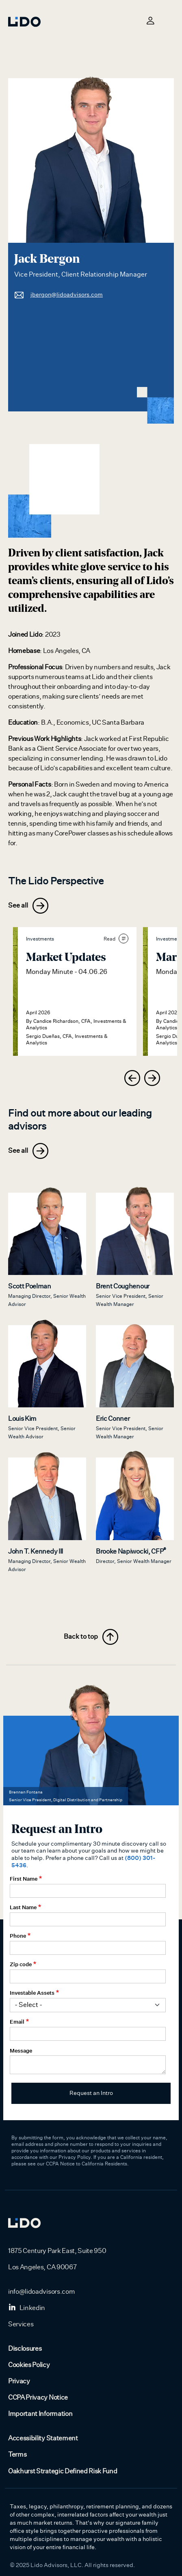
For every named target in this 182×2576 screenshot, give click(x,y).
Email (17, 2021)
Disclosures (24, 2348)
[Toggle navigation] (169, 20)
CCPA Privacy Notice (38, 2397)
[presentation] (132, 1078)
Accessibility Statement (43, 2438)
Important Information (40, 2414)
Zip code (21, 1964)
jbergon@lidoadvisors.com (58, 294)
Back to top (91, 1637)
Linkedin (26, 2308)
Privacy (19, 2381)
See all (28, 906)
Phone (18, 1936)
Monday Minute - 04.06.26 (66, 972)
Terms (17, 2454)
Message (21, 2050)
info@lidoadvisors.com (41, 2291)
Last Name (23, 1907)
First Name (23, 1878)
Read (116, 938)
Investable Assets (32, 1993)
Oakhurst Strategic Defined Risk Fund (62, 2471)
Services (20, 2324)
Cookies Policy (29, 2365)
